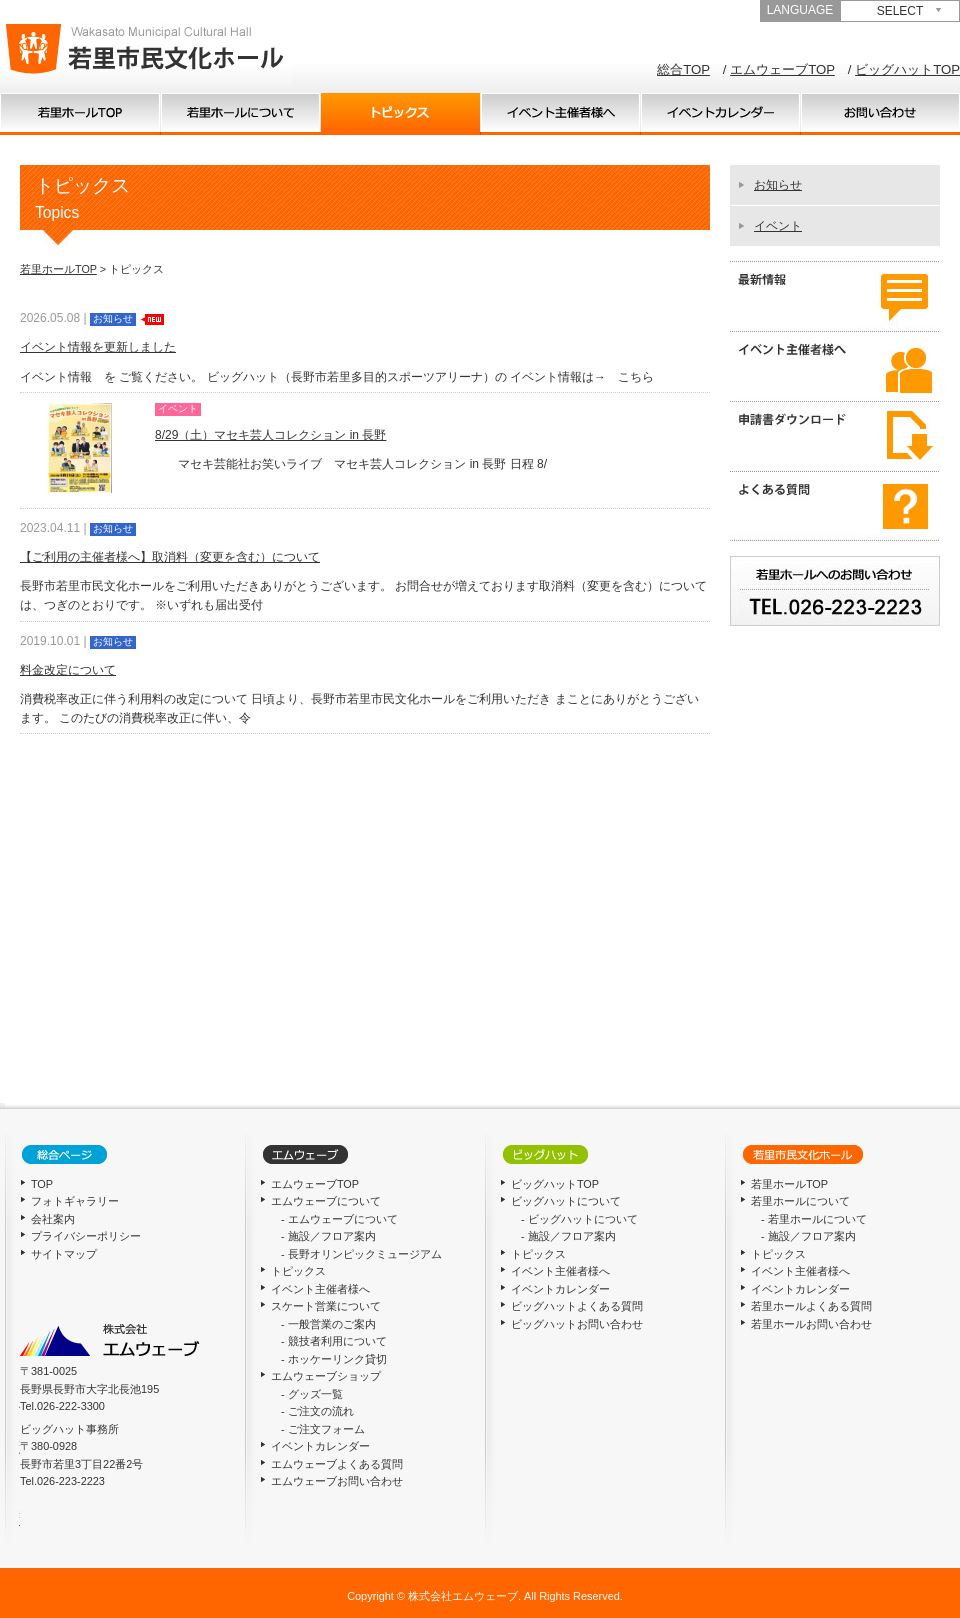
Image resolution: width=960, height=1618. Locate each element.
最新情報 (835, 296)
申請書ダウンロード (835, 436)
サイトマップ (64, 1254)
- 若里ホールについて (814, 1219)
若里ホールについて (240, 114)
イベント (778, 226)
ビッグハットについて (566, 1201)
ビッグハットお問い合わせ (577, 1324)
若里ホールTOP (58, 269)
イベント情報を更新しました (98, 347)
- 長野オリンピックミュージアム (361, 1254)
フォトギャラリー (75, 1201)
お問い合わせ (880, 114)
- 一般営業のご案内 (328, 1324)
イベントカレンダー (720, 114)
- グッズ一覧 (312, 1394)
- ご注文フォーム (323, 1429)
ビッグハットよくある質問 (577, 1306)
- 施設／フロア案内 (328, 1236)
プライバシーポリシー (86, 1236)
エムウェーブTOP (782, 69)
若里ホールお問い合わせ (811, 1324)
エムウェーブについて (326, 1201)
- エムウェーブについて (339, 1219)
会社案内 (53, 1219)
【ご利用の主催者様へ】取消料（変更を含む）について (170, 557)
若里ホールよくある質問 (811, 1306)
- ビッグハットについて (579, 1219)
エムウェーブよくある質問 (337, 1464)
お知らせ (778, 185)
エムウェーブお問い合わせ (337, 1481)
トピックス (400, 114)
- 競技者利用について (334, 1341)
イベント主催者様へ (560, 114)
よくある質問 (835, 506)
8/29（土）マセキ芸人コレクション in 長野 (270, 435)
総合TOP (683, 69)
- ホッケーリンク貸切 (334, 1359)
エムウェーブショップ (326, 1376)
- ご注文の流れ (317, 1411)
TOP (80, 114)
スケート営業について (326, 1306)
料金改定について (68, 670)
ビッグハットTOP (907, 69)
